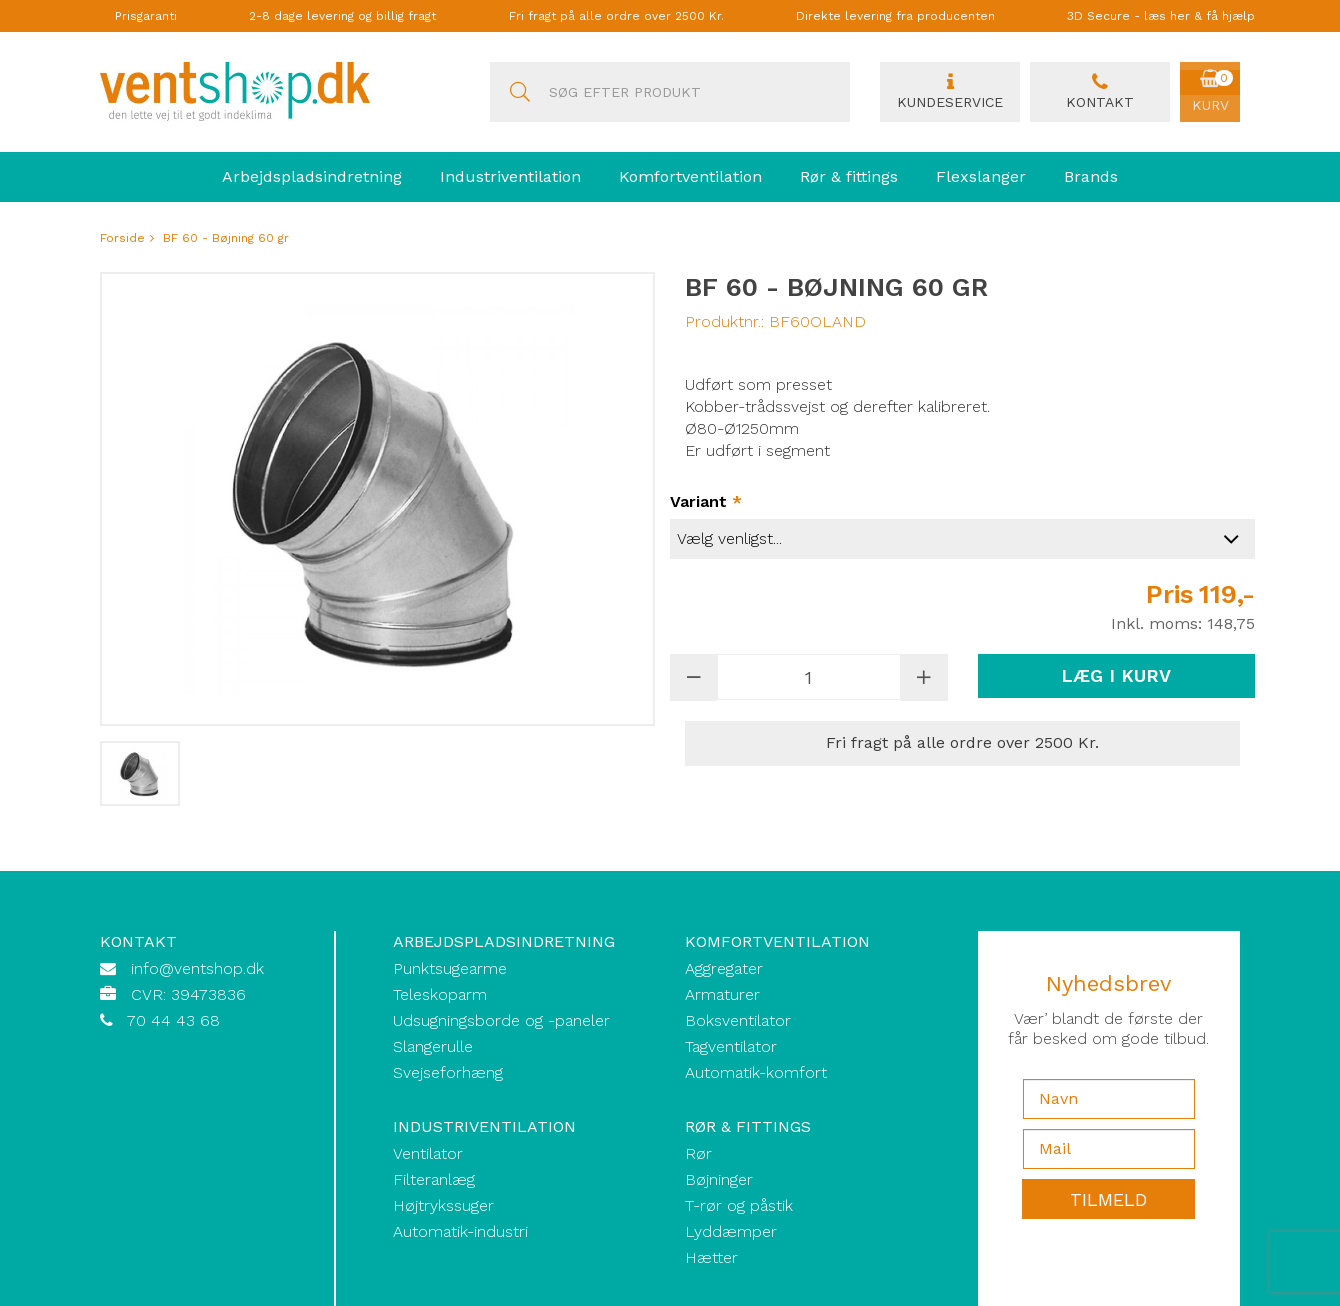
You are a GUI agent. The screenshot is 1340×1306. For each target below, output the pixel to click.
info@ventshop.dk (197, 968)
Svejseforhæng (448, 1072)
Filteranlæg (434, 1179)
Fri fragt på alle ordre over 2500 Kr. (616, 16)
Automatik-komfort (756, 1072)
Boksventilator (738, 1020)
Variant (706, 502)
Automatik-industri (460, 1231)
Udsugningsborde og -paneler (501, 1020)
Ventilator (428, 1153)
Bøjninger (719, 1179)
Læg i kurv (1116, 675)
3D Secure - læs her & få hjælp (1161, 16)
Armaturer (722, 994)
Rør (698, 1153)
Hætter (711, 1257)
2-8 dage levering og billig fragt (342, 16)
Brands (1091, 176)
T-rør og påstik (739, 1205)
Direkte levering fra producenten (895, 16)
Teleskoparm (440, 994)
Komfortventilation (690, 176)
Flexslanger (981, 176)
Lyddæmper (731, 1231)
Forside (122, 238)
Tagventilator (731, 1046)
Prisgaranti (146, 16)
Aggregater (724, 968)
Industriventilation (510, 176)
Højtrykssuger (443, 1205)
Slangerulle (433, 1046)
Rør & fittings (849, 176)
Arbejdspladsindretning (312, 176)
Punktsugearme (450, 968)
